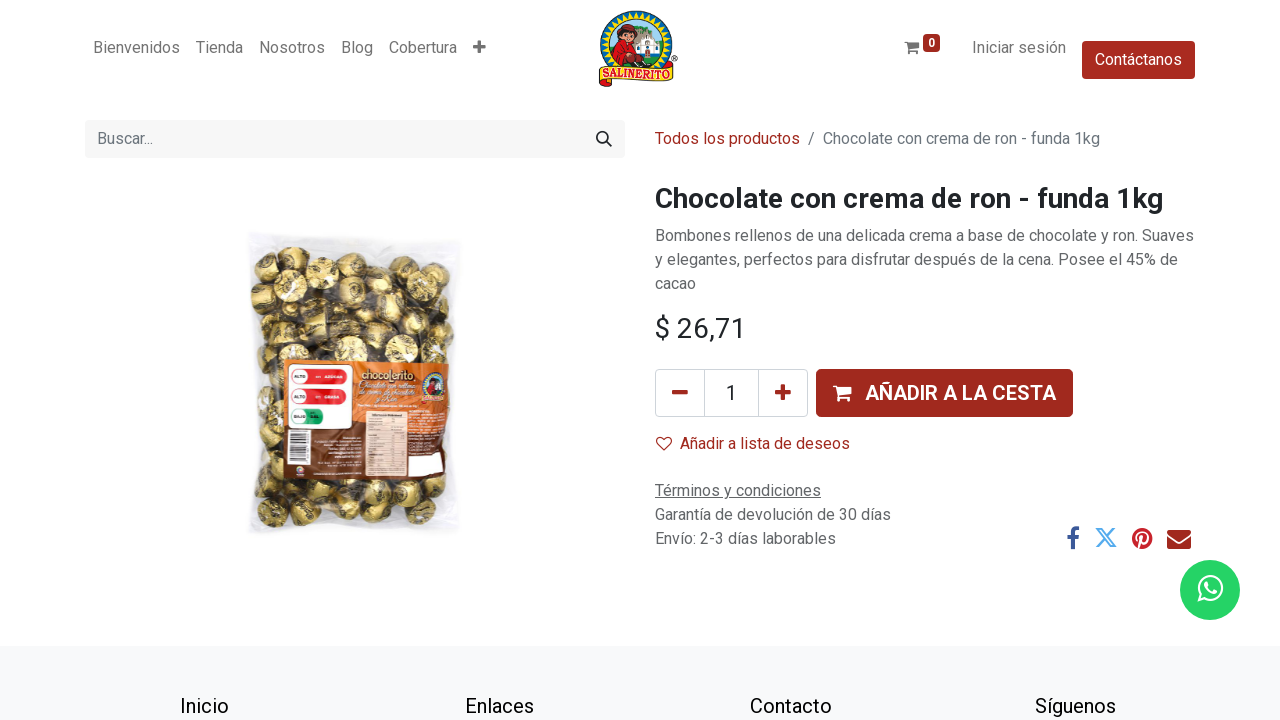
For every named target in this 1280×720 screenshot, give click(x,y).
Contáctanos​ (1138, 59)
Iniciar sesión (1019, 47)
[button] (479, 48)
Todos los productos (727, 138)
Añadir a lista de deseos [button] (753, 443)
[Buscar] (604, 139)
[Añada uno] (783, 393)
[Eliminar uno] (680, 393)
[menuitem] (136, 48)
